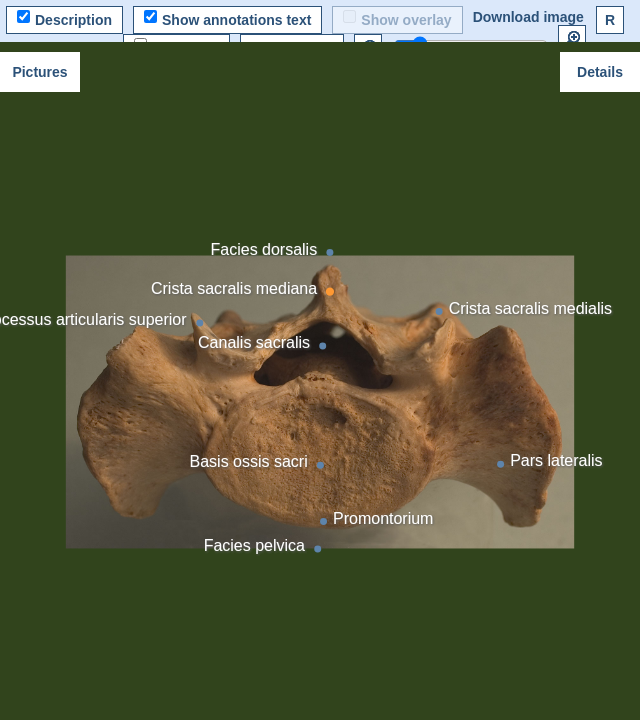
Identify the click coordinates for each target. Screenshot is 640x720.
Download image (528, 17)
